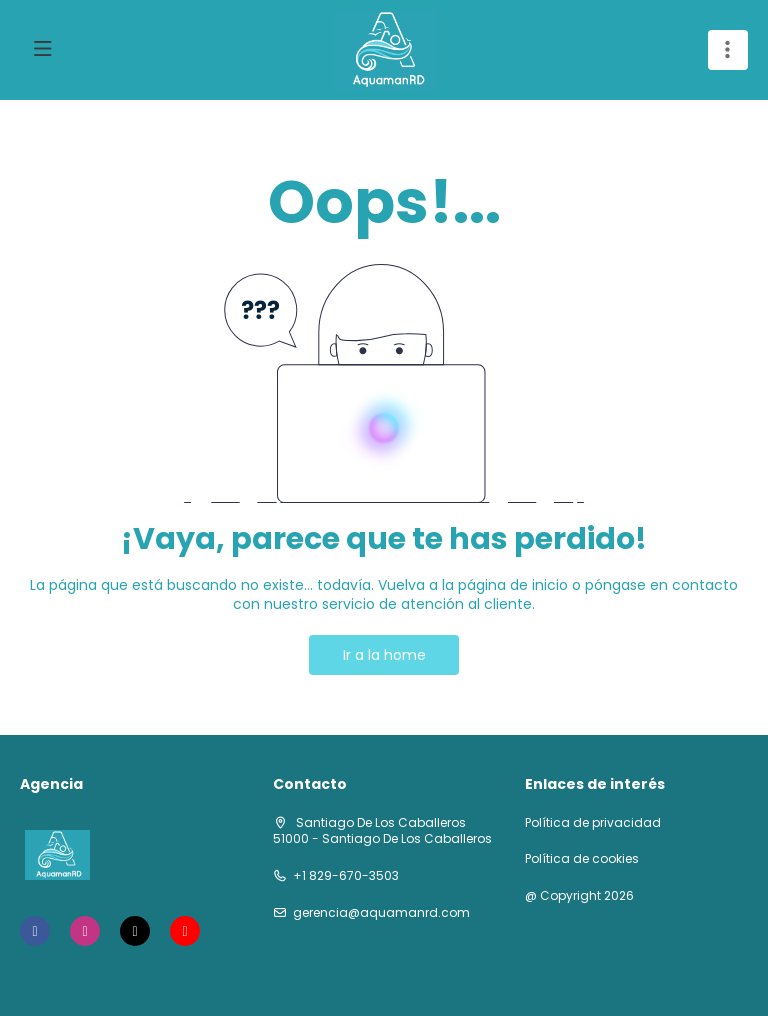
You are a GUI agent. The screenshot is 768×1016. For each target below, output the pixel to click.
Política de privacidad (593, 823)
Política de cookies (582, 859)
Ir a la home (384, 655)
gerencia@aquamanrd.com (381, 913)
